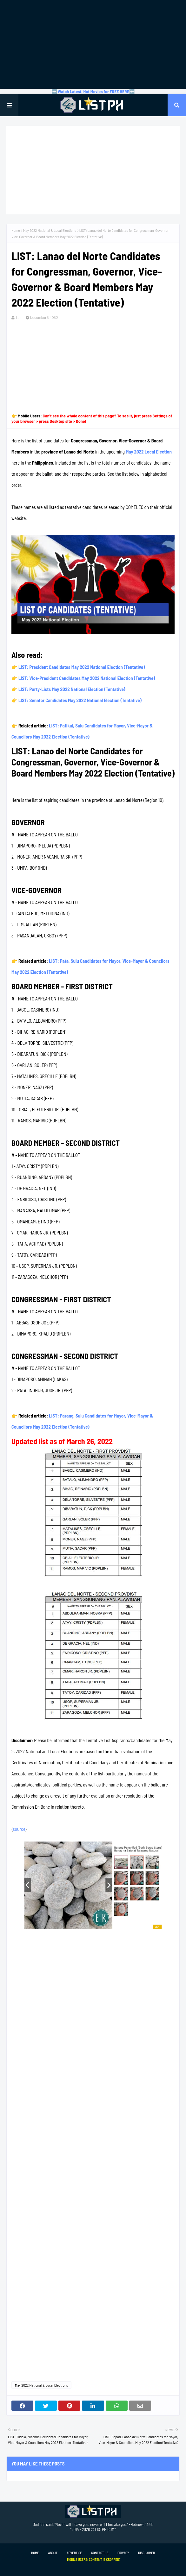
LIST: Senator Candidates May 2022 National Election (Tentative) (80, 700)
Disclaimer (146, 2553)
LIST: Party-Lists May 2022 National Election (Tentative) (71, 689)
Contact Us (99, 2553)
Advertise (74, 2553)
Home (15, 230)
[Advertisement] (93, 44)
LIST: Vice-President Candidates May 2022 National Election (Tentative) (86, 678)
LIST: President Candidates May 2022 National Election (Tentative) (81, 667)
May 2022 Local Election (149, 451)
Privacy (123, 2553)
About (52, 2553)
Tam (19, 317)
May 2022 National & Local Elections (49, 230)
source (19, 1829)
